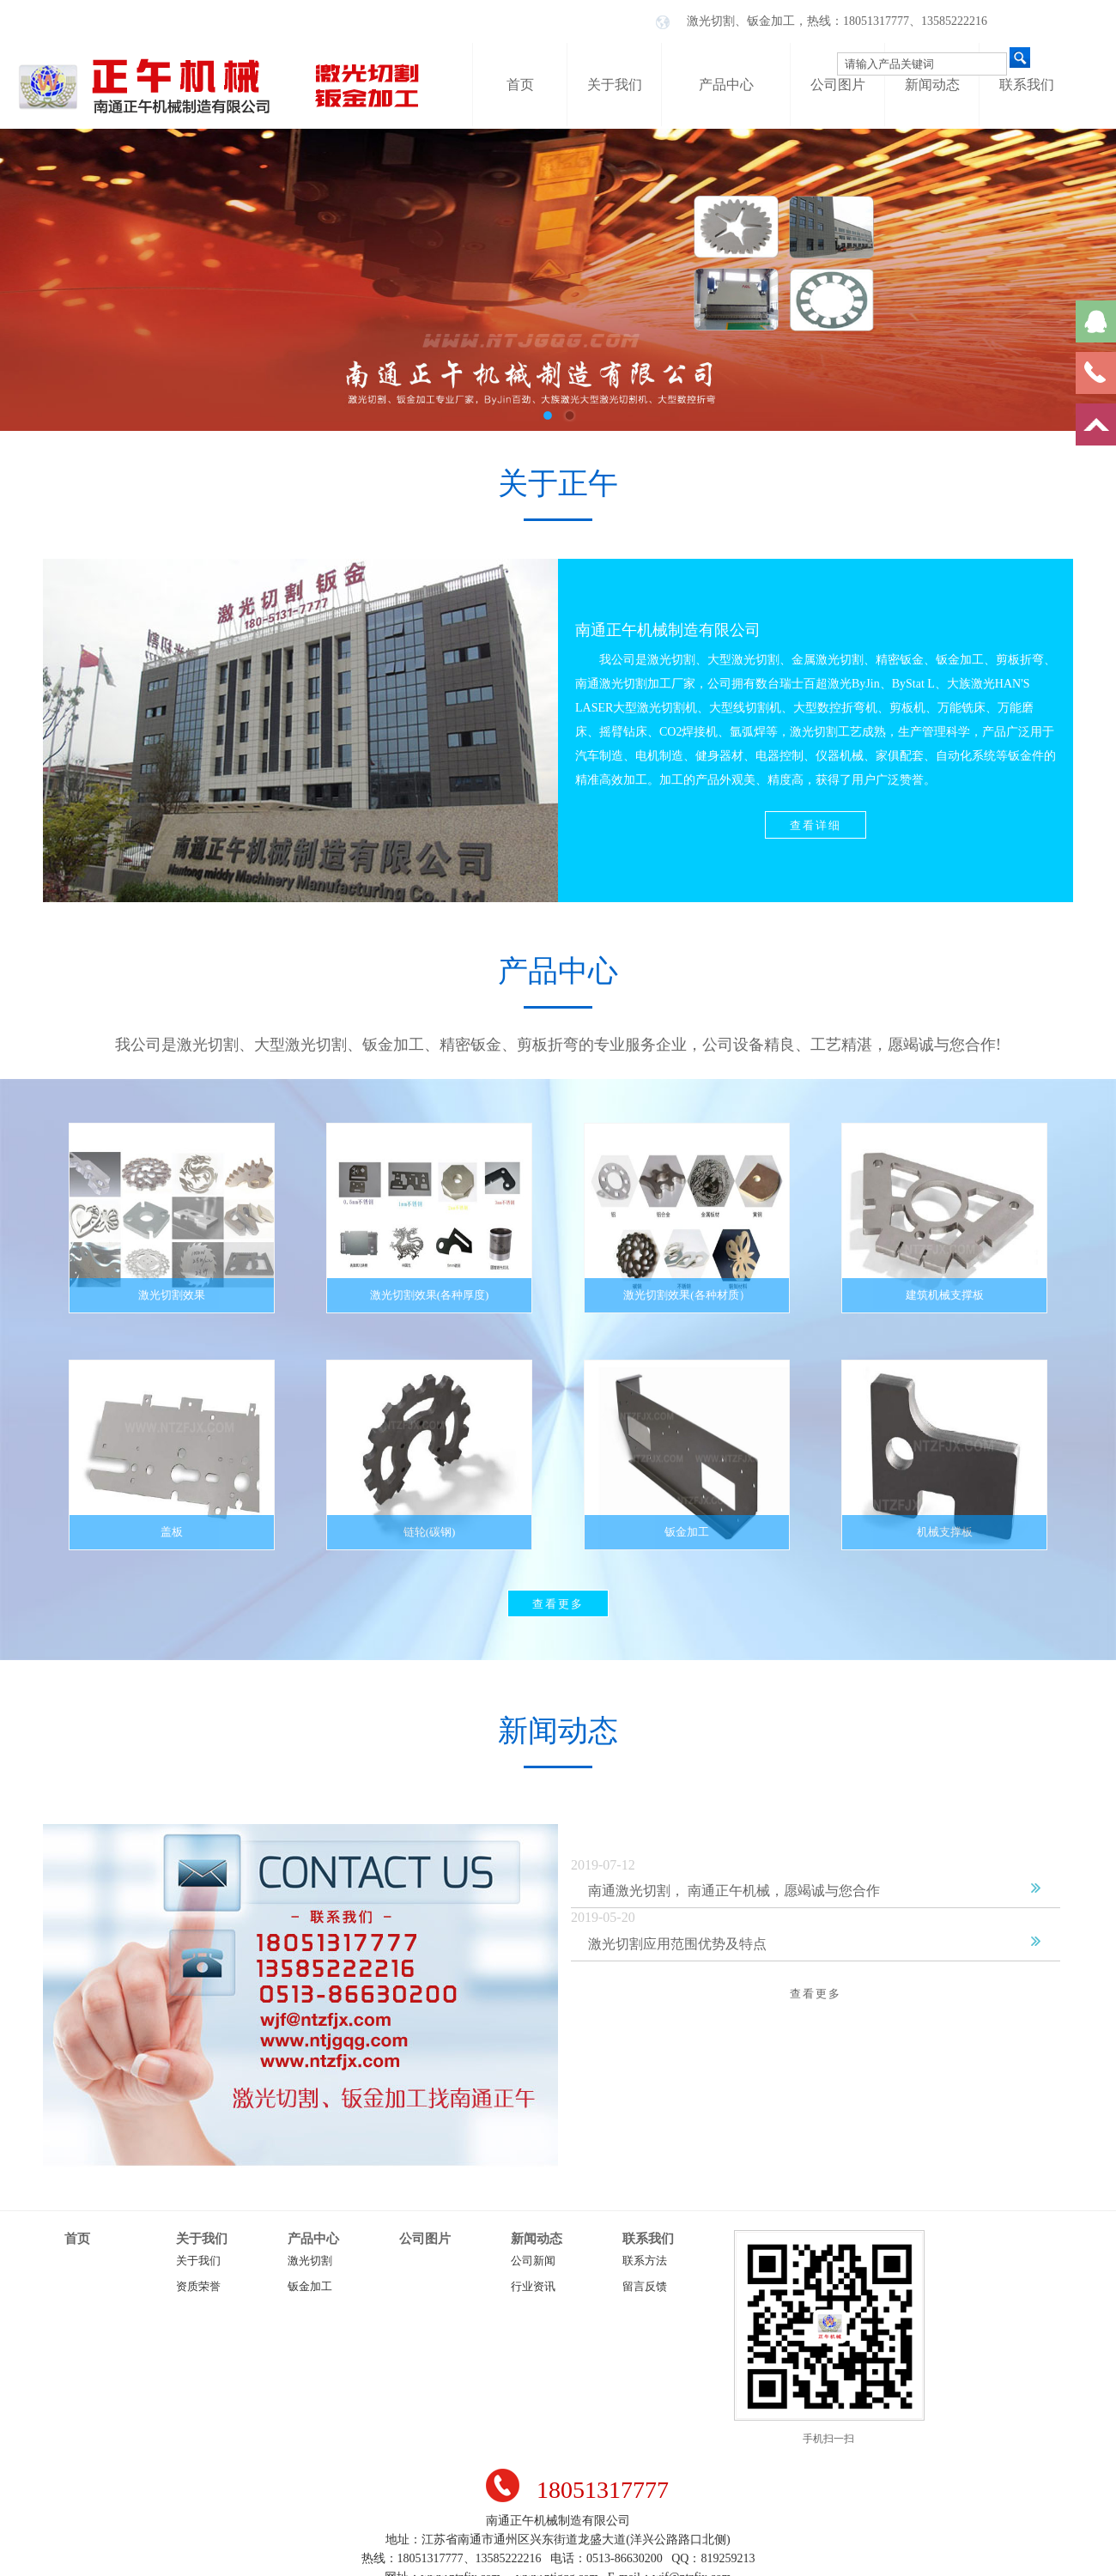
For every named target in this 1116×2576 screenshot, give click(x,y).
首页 (77, 2239)
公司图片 (425, 2239)
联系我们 (648, 2239)
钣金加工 (310, 2287)
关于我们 (201, 2239)
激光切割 (310, 2261)
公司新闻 (533, 2261)
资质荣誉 (198, 2287)
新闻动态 (536, 2239)
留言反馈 (644, 2287)
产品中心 (313, 2239)
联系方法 (644, 2261)
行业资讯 (533, 2287)
